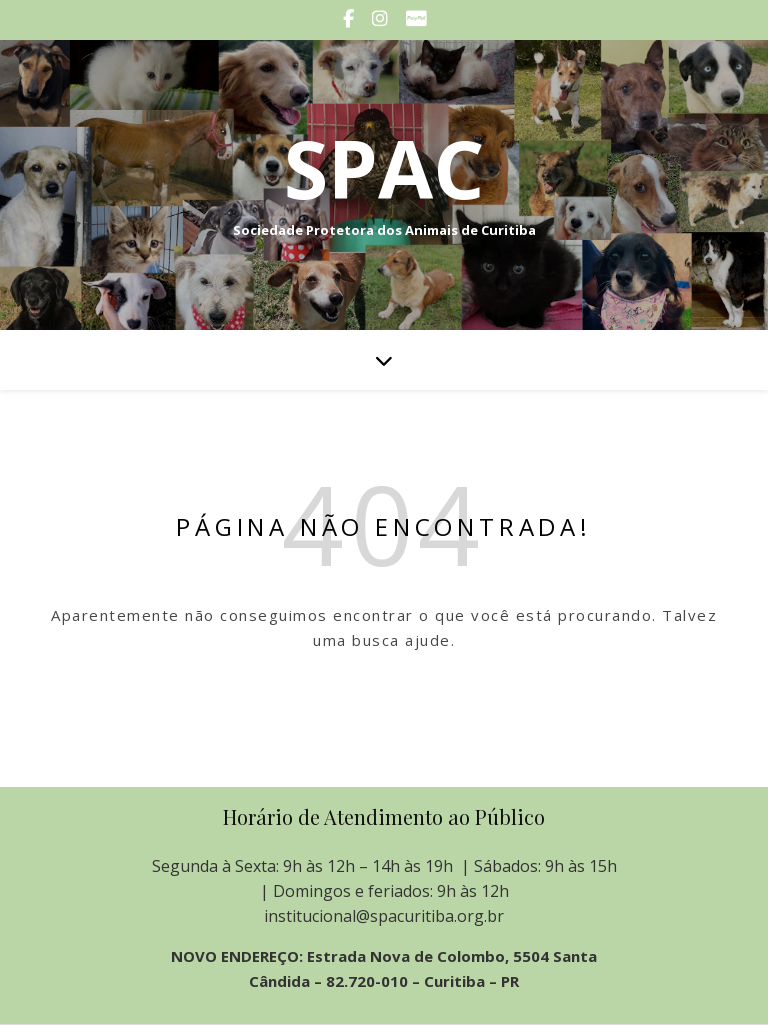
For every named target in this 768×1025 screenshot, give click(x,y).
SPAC (384, 168)
